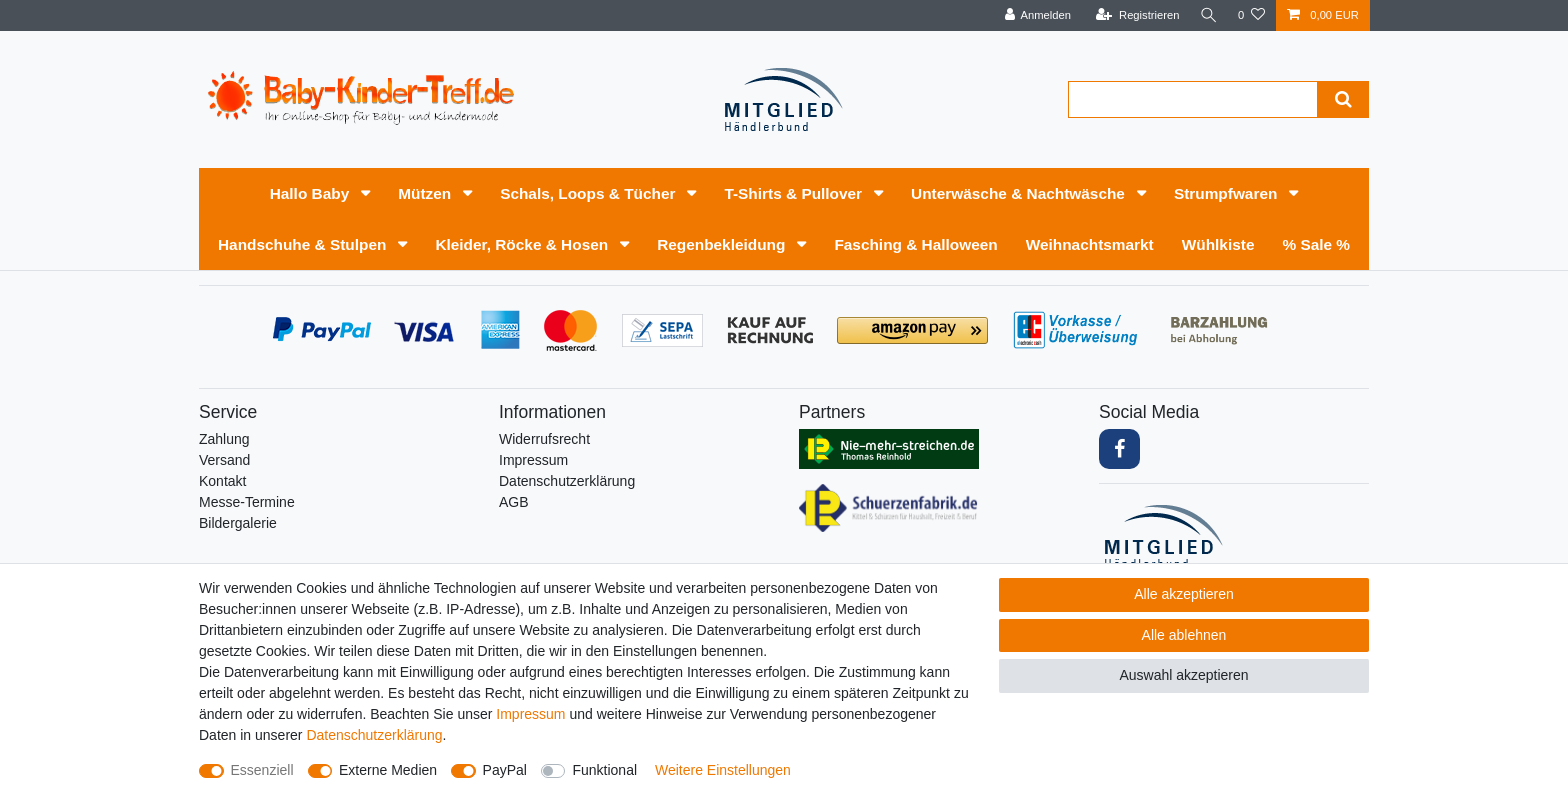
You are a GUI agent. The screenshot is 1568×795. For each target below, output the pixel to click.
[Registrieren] (1133, 15)
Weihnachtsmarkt (1090, 244)
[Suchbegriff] (1193, 99)
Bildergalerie (238, 523)
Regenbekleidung (723, 244)
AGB (514, 502)
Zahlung (224, 439)
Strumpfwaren (1228, 193)
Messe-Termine (247, 502)
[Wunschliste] (1251, 15)
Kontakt (222, 481)
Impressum (533, 460)
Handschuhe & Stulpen (304, 244)
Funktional (604, 770)
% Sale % (1316, 244)
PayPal (505, 770)
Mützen (426, 193)
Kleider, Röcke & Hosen (523, 244)
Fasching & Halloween (915, 244)
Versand (224, 460)
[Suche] (1207, 15)
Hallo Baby (312, 193)
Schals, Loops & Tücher (590, 193)
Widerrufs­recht (544, 439)
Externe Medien (388, 770)
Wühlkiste (1218, 244)
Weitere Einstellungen (723, 770)
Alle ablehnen (1184, 635)
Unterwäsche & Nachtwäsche (1020, 193)
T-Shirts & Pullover (795, 193)
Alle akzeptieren (1184, 594)
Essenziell (262, 770)
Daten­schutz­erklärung (567, 481)
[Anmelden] (1034, 15)
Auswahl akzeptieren (1183, 675)
